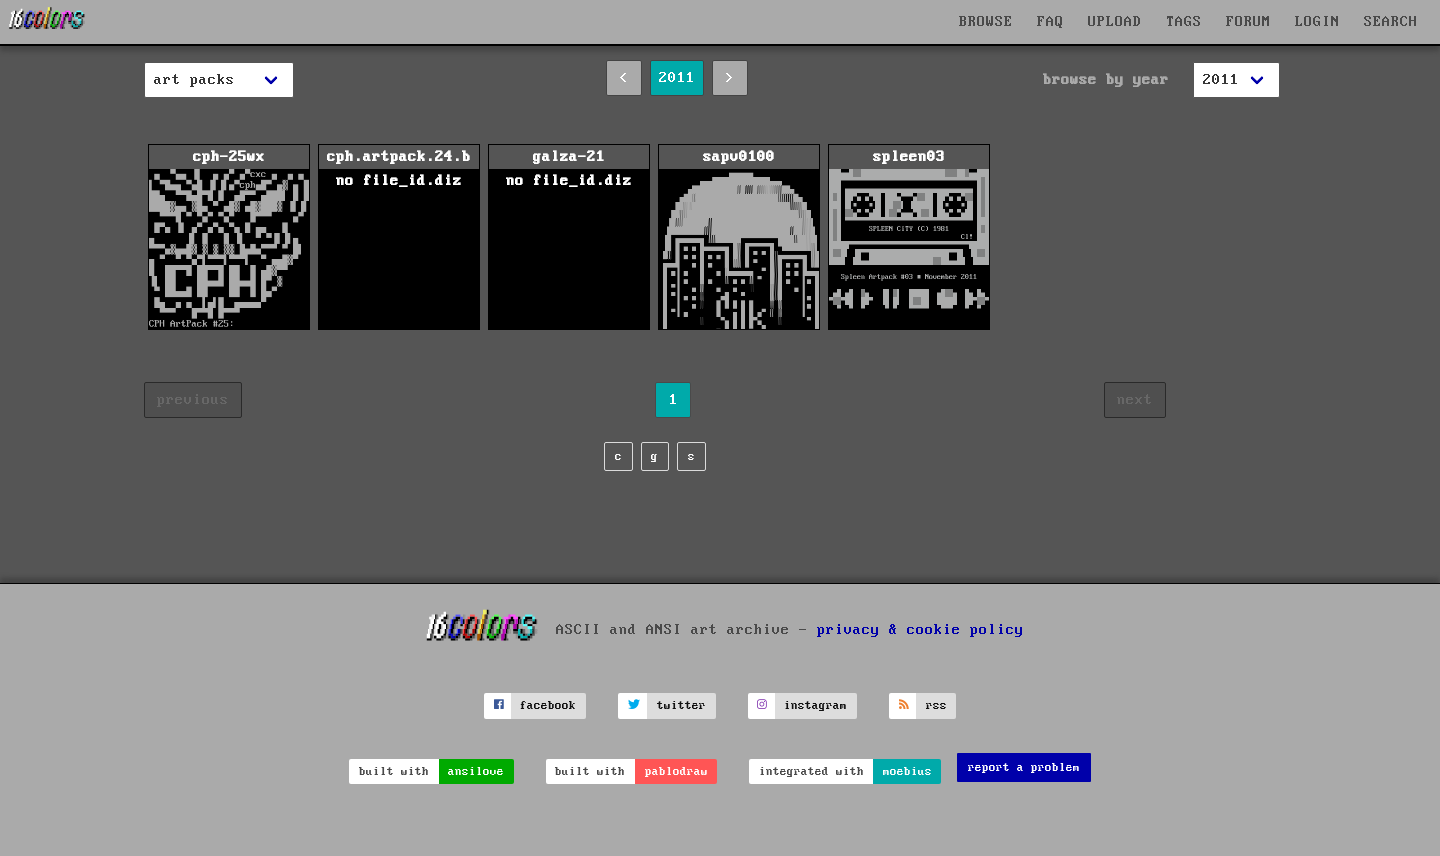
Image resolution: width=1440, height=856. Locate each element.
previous (193, 400)
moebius (907, 771)
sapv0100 (739, 239)
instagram (815, 705)
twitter (681, 705)
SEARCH (1391, 22)
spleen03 (909, 239)
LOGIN (1317, 22)
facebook (548, 705)
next (1135, 400)
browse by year (1106, 80)
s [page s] (691, 456)
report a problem (1024, 767)
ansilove (476, 771)
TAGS (1184, 22)
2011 (677, 78)
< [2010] (623, 78)
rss (936, 705)
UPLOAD (1115, 22)
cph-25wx (229, 239)
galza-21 (569, 239)
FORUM (1248, 22)
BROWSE (986, 22)
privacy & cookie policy (920, 629)
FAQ (1050, 22)
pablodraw (676, 771)
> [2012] (729, 78)
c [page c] (618, 456)
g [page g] (654, 456)
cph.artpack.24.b (399, 239)
